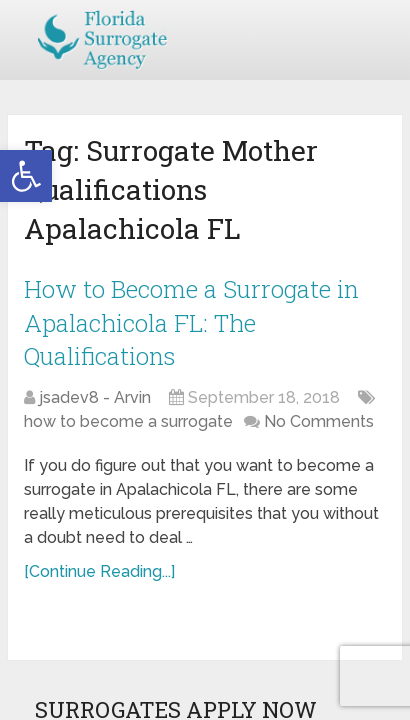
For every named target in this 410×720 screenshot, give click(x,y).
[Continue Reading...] (99, 571)
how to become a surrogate (128, 421)
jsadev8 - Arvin (95, 397)
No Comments (319, 421)
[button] (26, 176)
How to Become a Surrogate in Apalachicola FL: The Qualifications (191, 322)
